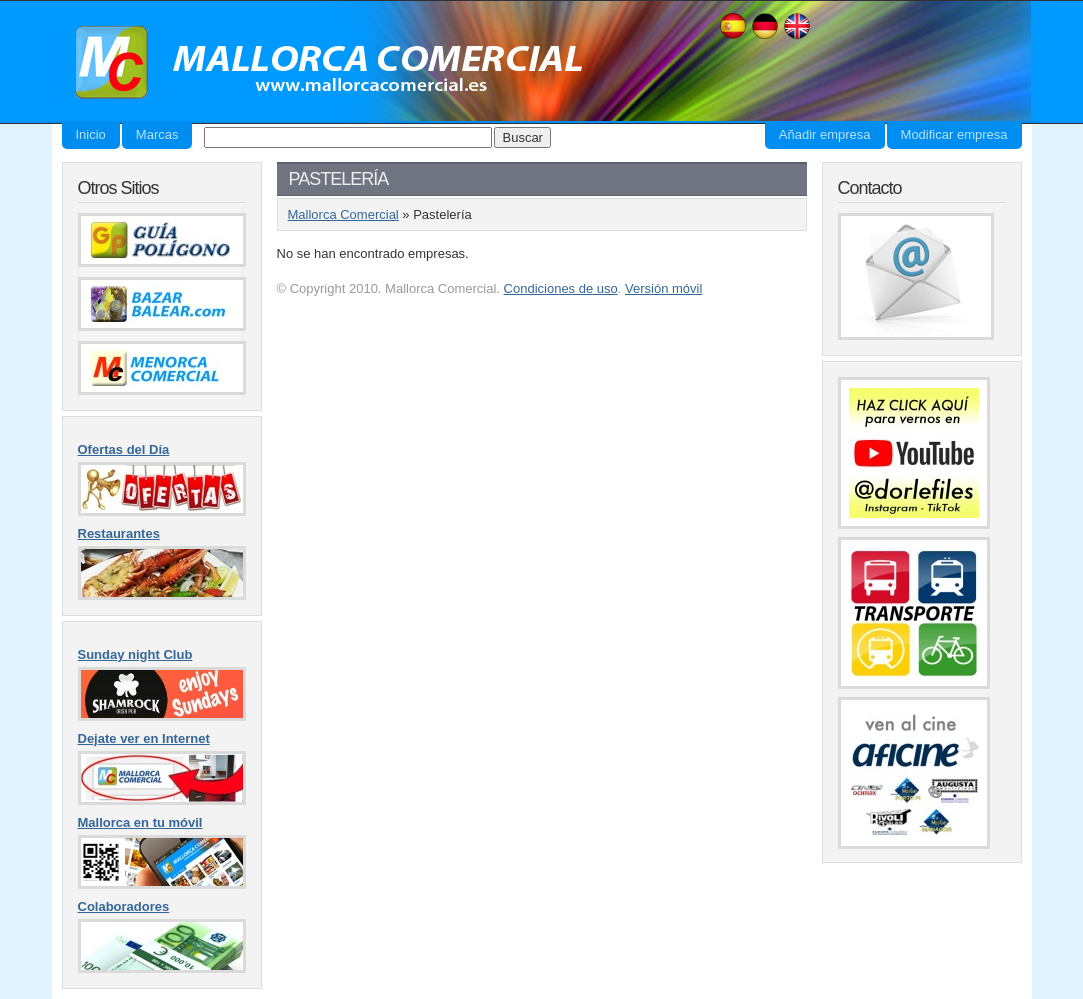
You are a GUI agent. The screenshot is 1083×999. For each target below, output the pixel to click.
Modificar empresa (954, 134)
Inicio (91, 134)
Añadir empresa (825, 134)
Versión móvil (663, 288)
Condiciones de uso (561, 288)
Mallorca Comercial (322, 63)
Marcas (157, 134)
